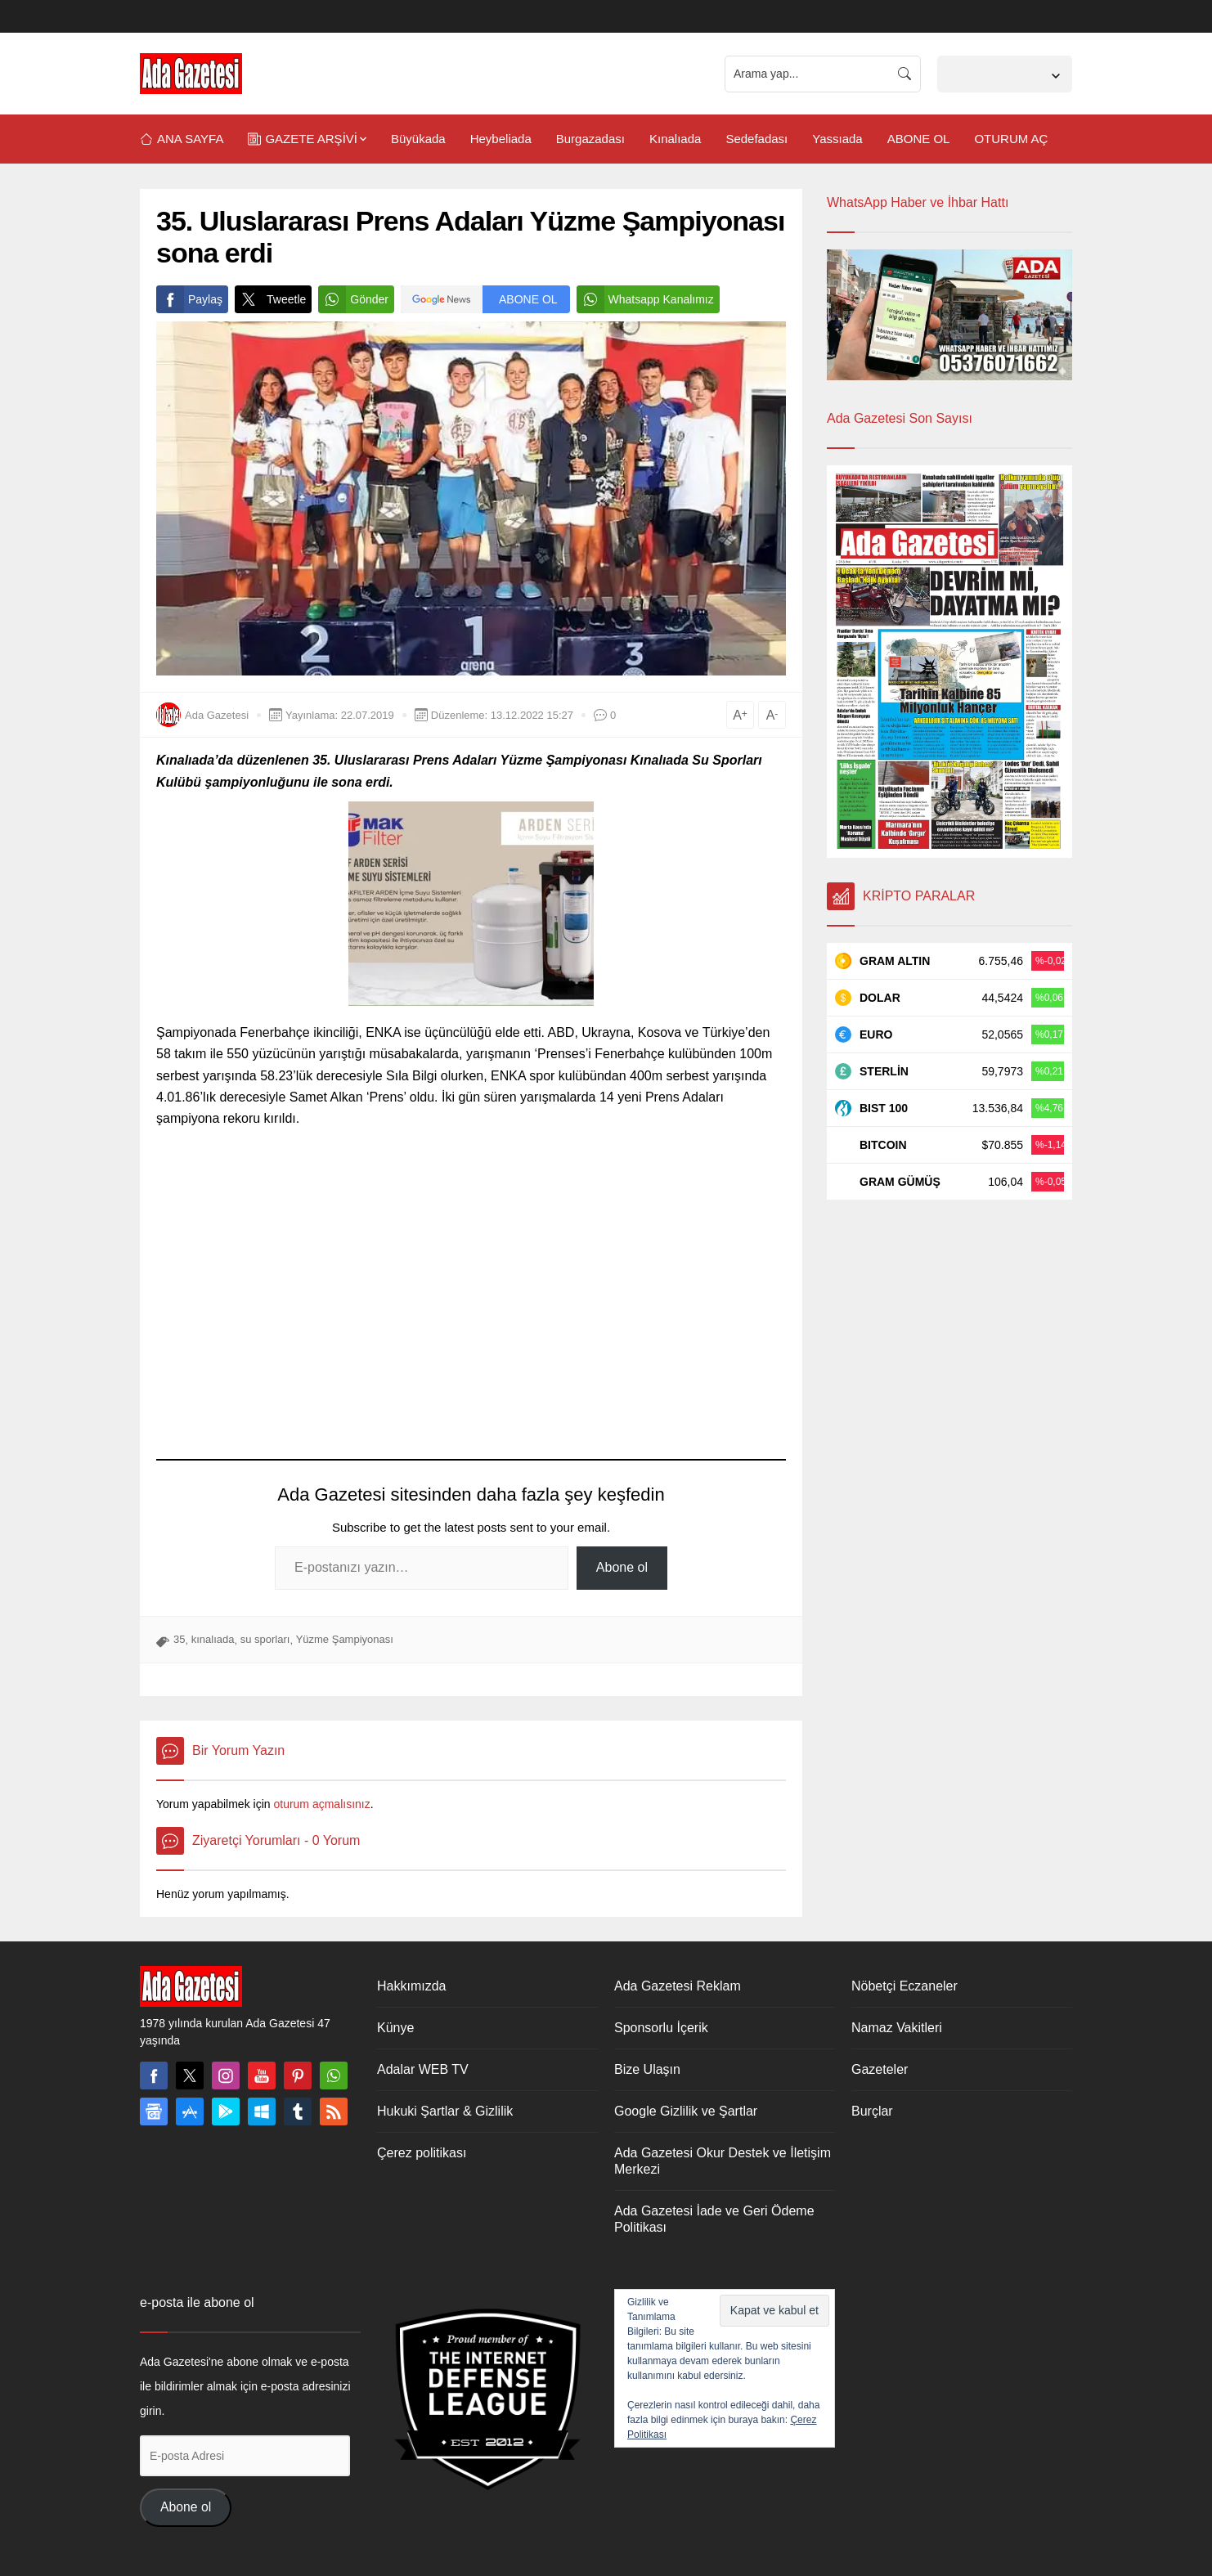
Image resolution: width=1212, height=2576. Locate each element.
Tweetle (270, 299)
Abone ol (622, 1567)
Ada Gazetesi (217, 715)
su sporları (265, 1639)
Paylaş (189, 299)
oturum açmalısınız (321, 1804)
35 (179, 1639)
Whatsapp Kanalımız (645, 299)
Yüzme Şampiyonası (344, 1639)
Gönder (353, 299)
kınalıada (213, 1639)
